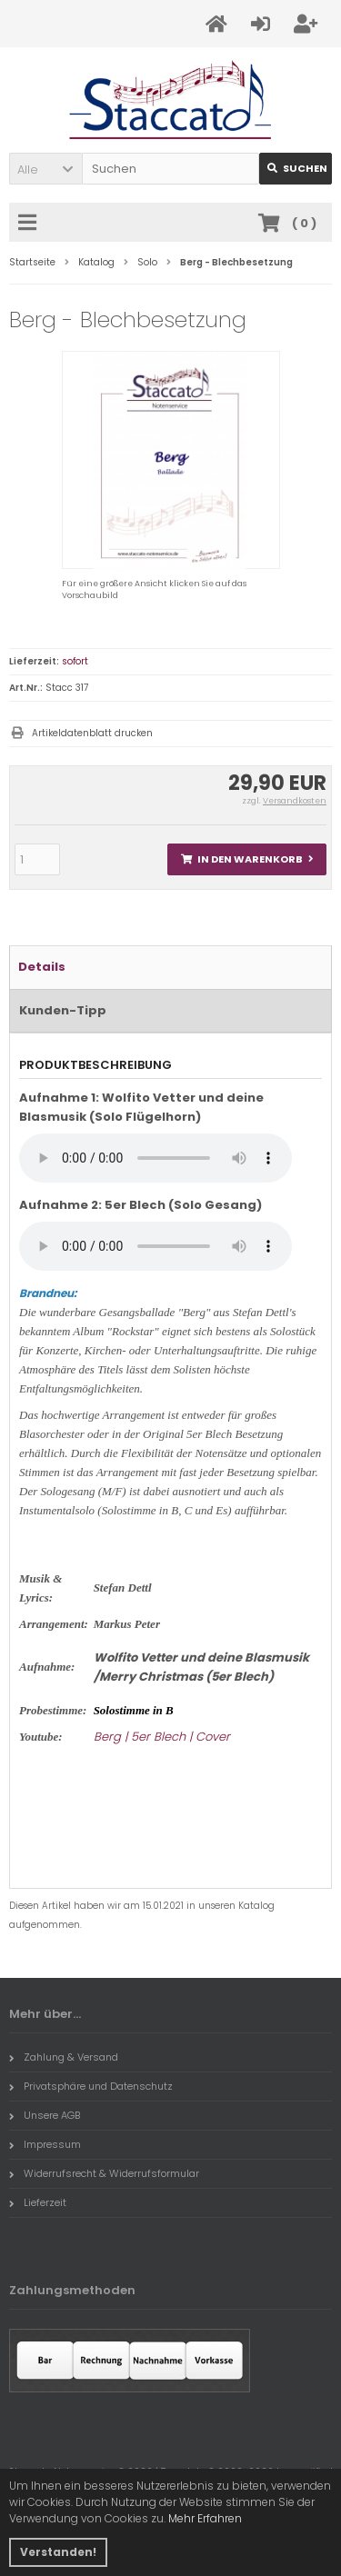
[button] (45, 169)
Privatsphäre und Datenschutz (91, 2086)
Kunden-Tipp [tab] (62, 1010)
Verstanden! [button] (58, 2552)
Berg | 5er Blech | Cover (162, 1736)
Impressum (45, 2144)
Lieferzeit (37, 2202)
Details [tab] (41, 966)
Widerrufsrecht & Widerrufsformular (104, 2173)
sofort (75, 661)
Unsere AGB (44, 2115)
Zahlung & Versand (63, 2057)
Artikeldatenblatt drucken (92, 733)
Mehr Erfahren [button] (205, 2518)
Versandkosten (294, 800)
